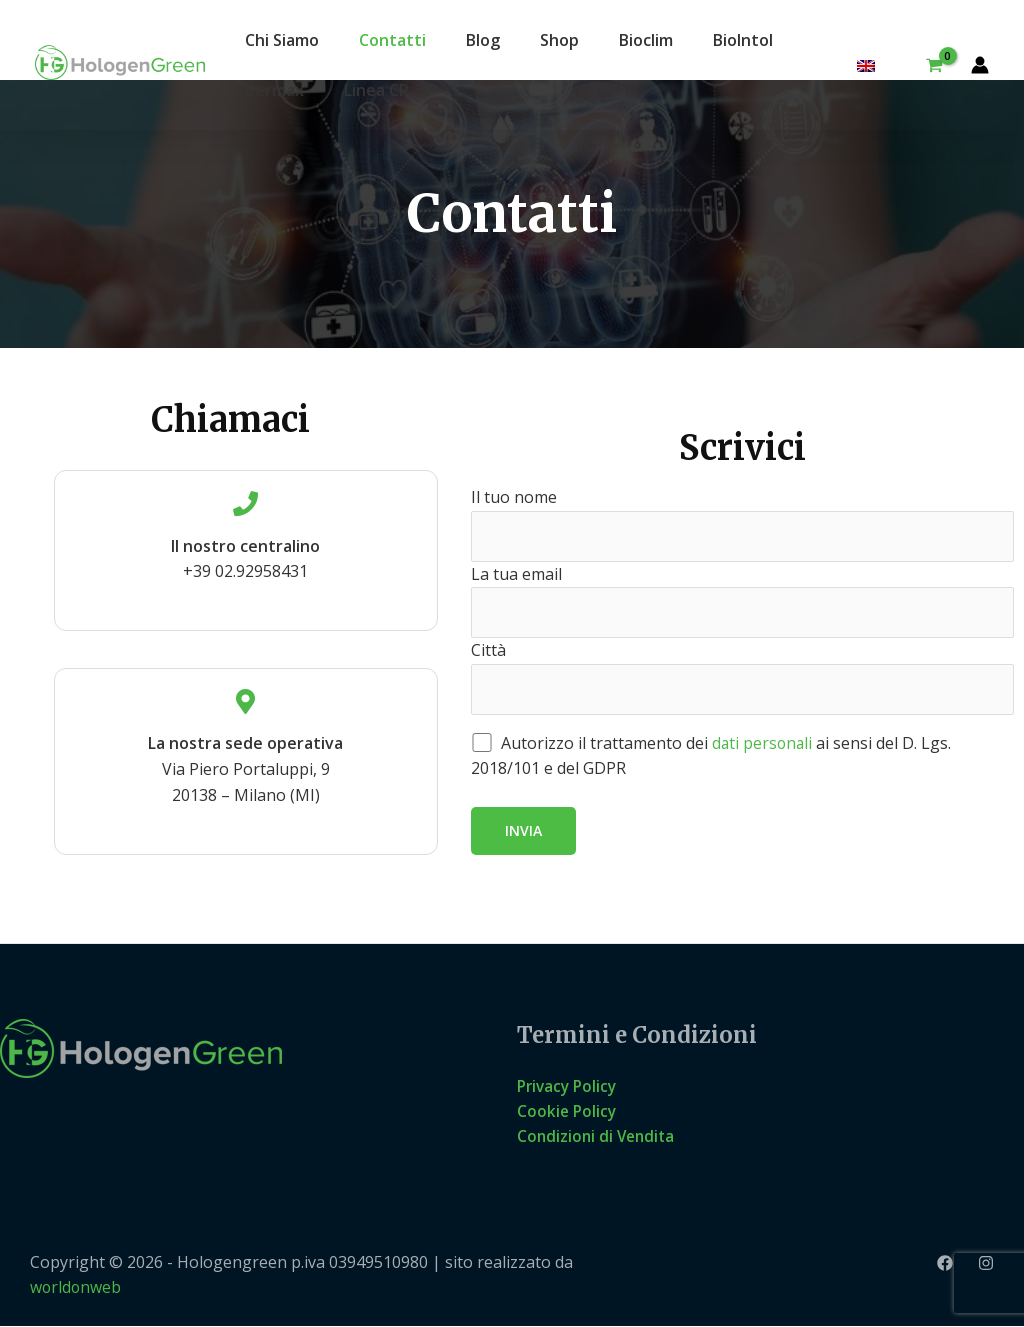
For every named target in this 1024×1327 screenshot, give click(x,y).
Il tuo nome (742, 523)
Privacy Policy (569, 1086)
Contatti (392, 40)
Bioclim (646, 40)
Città (742, 678)
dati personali (763, 744)
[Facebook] (945, 1265)
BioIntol (743, 40)
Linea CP (376, 90)
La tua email (742, 600)
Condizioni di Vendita (598, 1137)
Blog (483, 40)
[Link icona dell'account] (980, 65)
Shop (559, 40)
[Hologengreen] (120, 61)
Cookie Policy (568, 1112)
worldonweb (76, 1288)
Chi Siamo (282, 40)
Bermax (274, 90)
